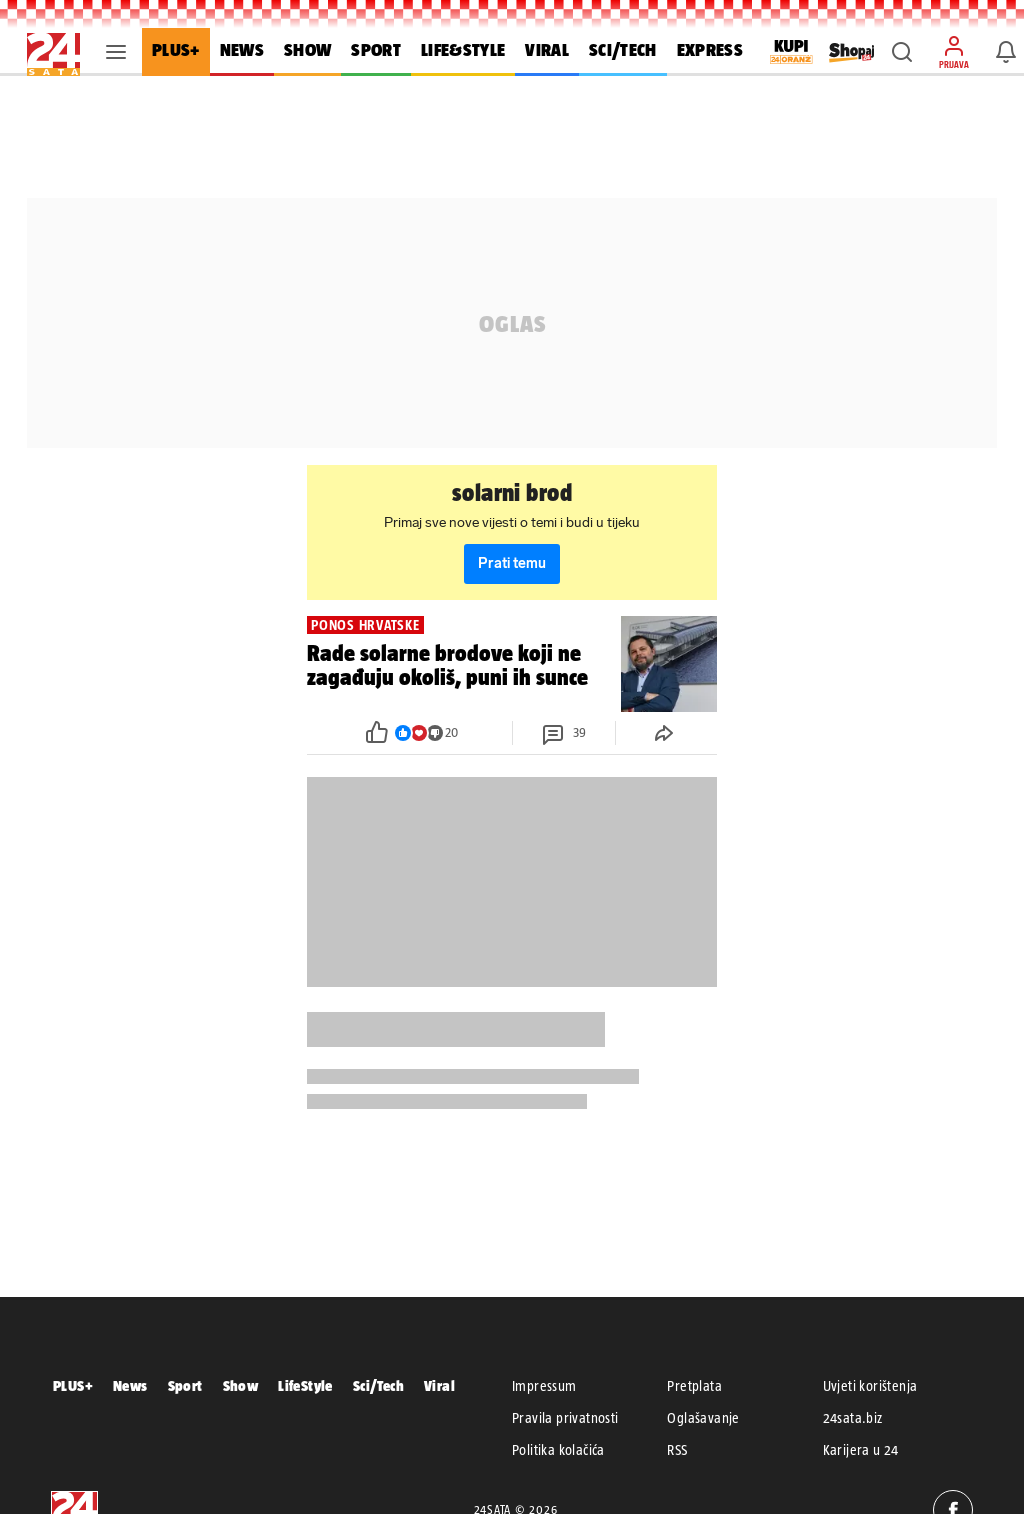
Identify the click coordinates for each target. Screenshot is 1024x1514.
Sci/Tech (378, 1385)
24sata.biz (853, 1418)
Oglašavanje (703, 1418)
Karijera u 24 (861, 1450)
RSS (677, 1450)
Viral (439, 1385)
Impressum (544, 1386)
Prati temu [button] (512, 563)
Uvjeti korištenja (870, 1386)
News (130, 1385)
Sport (185, 1385)
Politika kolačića (558, 1450)
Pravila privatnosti (565, 1418)
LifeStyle (305, 1385)
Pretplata (694, 1386)
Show (241, 1385)
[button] (902, 52)
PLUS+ (73, 1385)
